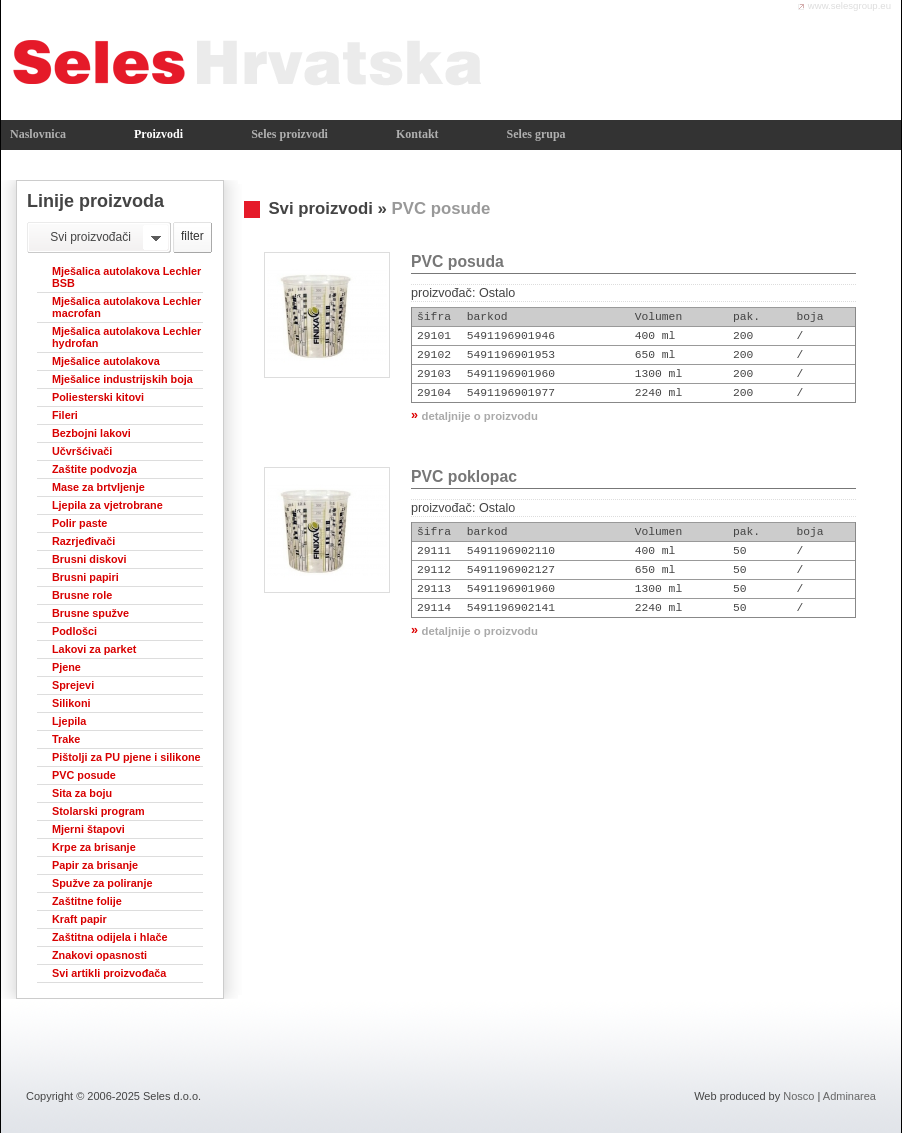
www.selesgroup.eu (849, 5)
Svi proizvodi (320, 208)
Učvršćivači (82, 451)
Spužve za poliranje (102, 883)
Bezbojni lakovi (91, 433)
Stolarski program (98, 811)
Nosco (798, 1096)
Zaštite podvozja (94, 469)
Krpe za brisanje (94, 847)
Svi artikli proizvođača (109, 973)
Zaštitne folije (87, 901)
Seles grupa (536, 134)
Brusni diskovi (89, 559)
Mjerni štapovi (88, 829)
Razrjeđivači (83, 541)
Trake (66, 739)
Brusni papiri (85, 577)
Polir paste (79, 523)
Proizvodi (158, 134)
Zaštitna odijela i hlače (110, 937)
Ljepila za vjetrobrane (107, 505)
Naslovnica (38, 134)
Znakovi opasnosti (99, 955)
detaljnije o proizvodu (480, 416)
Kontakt (417, 134)
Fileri (65, 415)
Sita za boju (82, 793)
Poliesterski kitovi (98, 397)
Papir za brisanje (95, 865)
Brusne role (82, 595)
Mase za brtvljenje (98, 487)
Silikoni (71, 703)
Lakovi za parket (94, 649)
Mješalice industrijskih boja (122, 379)
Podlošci (74, 631)
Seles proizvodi (289, 134)
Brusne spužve (90, 613)
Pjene (66, 667)
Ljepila (69, 721)
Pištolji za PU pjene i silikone (126, 757)
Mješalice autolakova (106, 361)
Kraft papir (79, 919)
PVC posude (84, 775)
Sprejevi (73, 685)
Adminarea (849, 1096)
